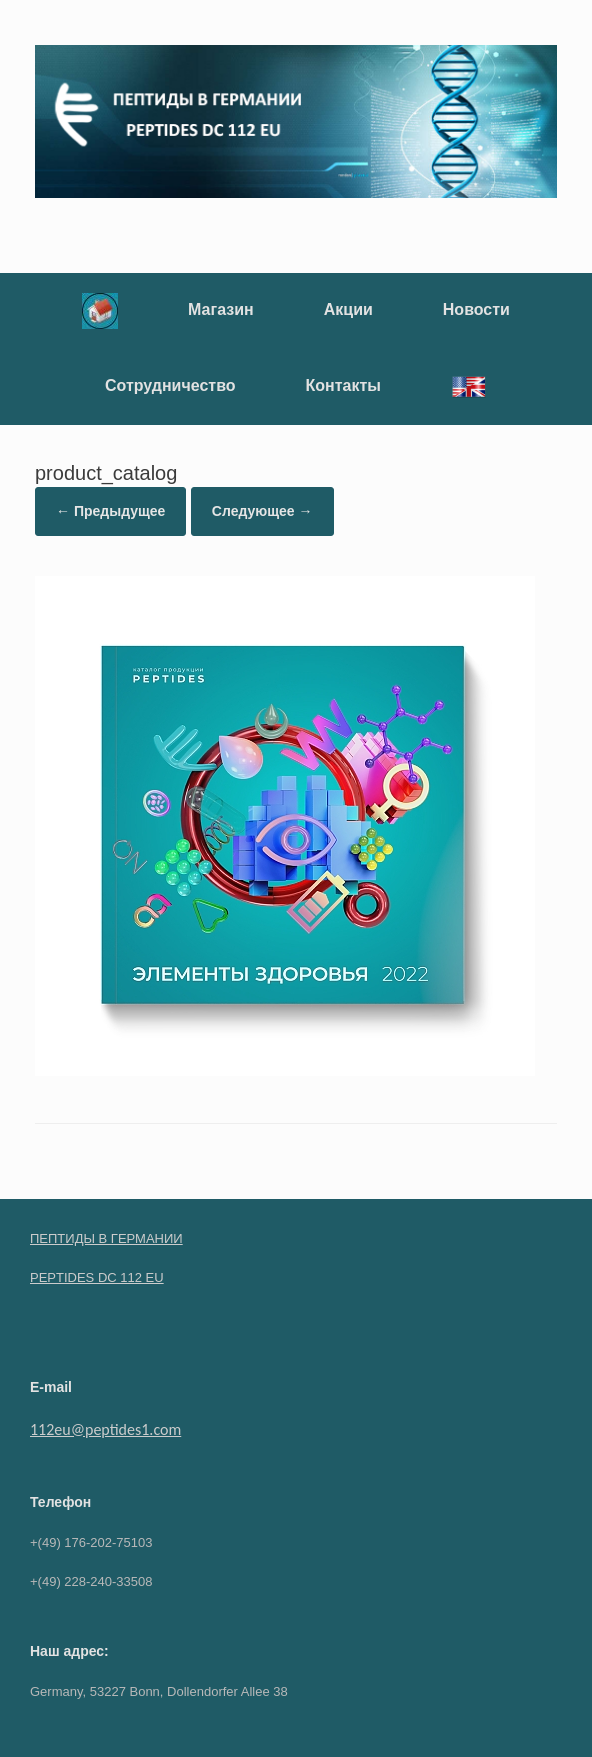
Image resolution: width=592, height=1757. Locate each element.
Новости (476, 309)
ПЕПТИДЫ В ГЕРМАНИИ (106, 1238)
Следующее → (262, 511)
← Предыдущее (110, 511)
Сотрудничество (170, 385)
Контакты (343, 385)
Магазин (221, 309)
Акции (348, 309)
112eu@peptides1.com (105, 1429)
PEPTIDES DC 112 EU (97, 1277)
